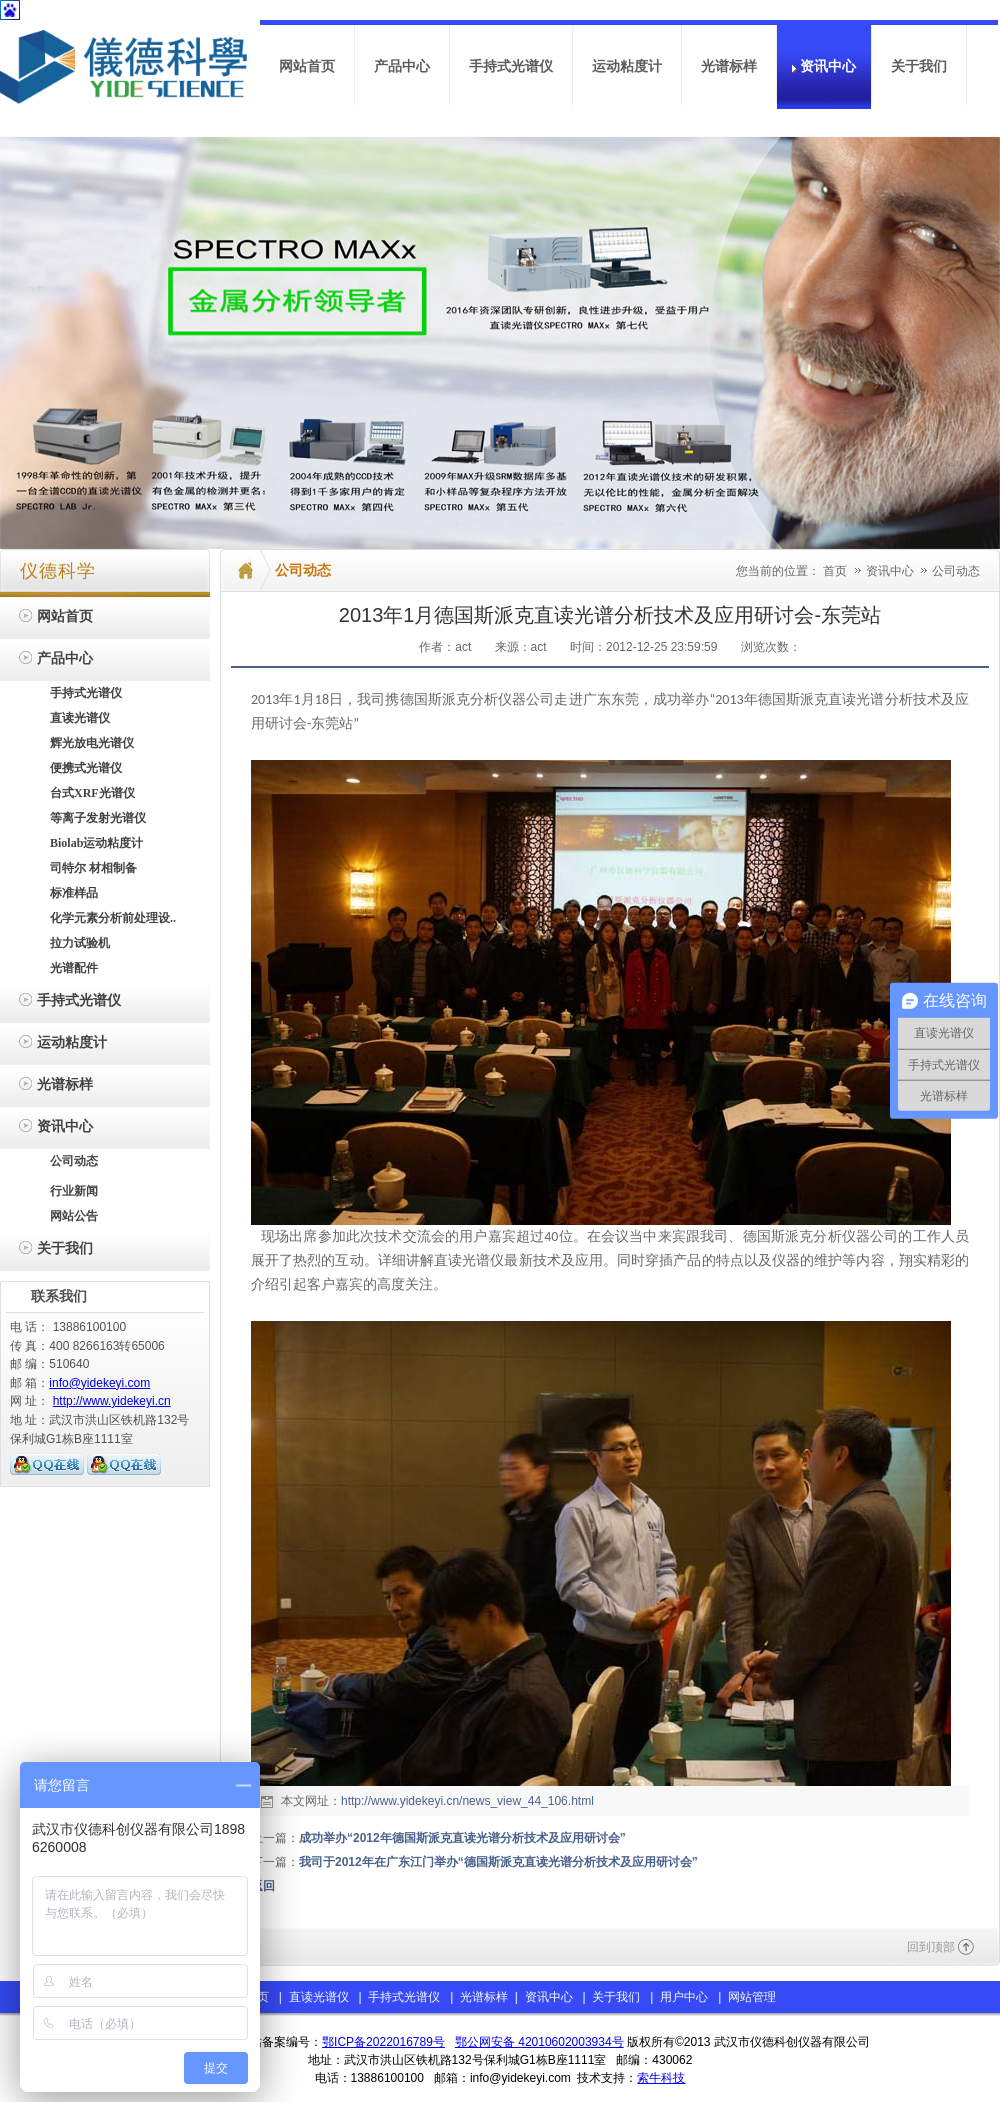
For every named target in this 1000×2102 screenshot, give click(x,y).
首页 (835, 571)
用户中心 (684, 1997)
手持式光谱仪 (404, 1997)
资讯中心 (891, 571)
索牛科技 (661, 2078)
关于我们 (616, 1997)
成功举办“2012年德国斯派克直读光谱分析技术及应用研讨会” (462, 1838)
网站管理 (752, 1997)
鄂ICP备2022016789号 (383, 2042)
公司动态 (956, 571)
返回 (263, 1886)
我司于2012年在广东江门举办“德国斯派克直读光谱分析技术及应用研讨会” (498, 1862)
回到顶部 (931, 1947)
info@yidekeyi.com (99, 1383)
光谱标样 (482, 1997)
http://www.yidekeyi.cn (112, 1401)
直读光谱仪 (319, 1997)
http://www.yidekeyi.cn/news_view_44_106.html (467, 1801)
